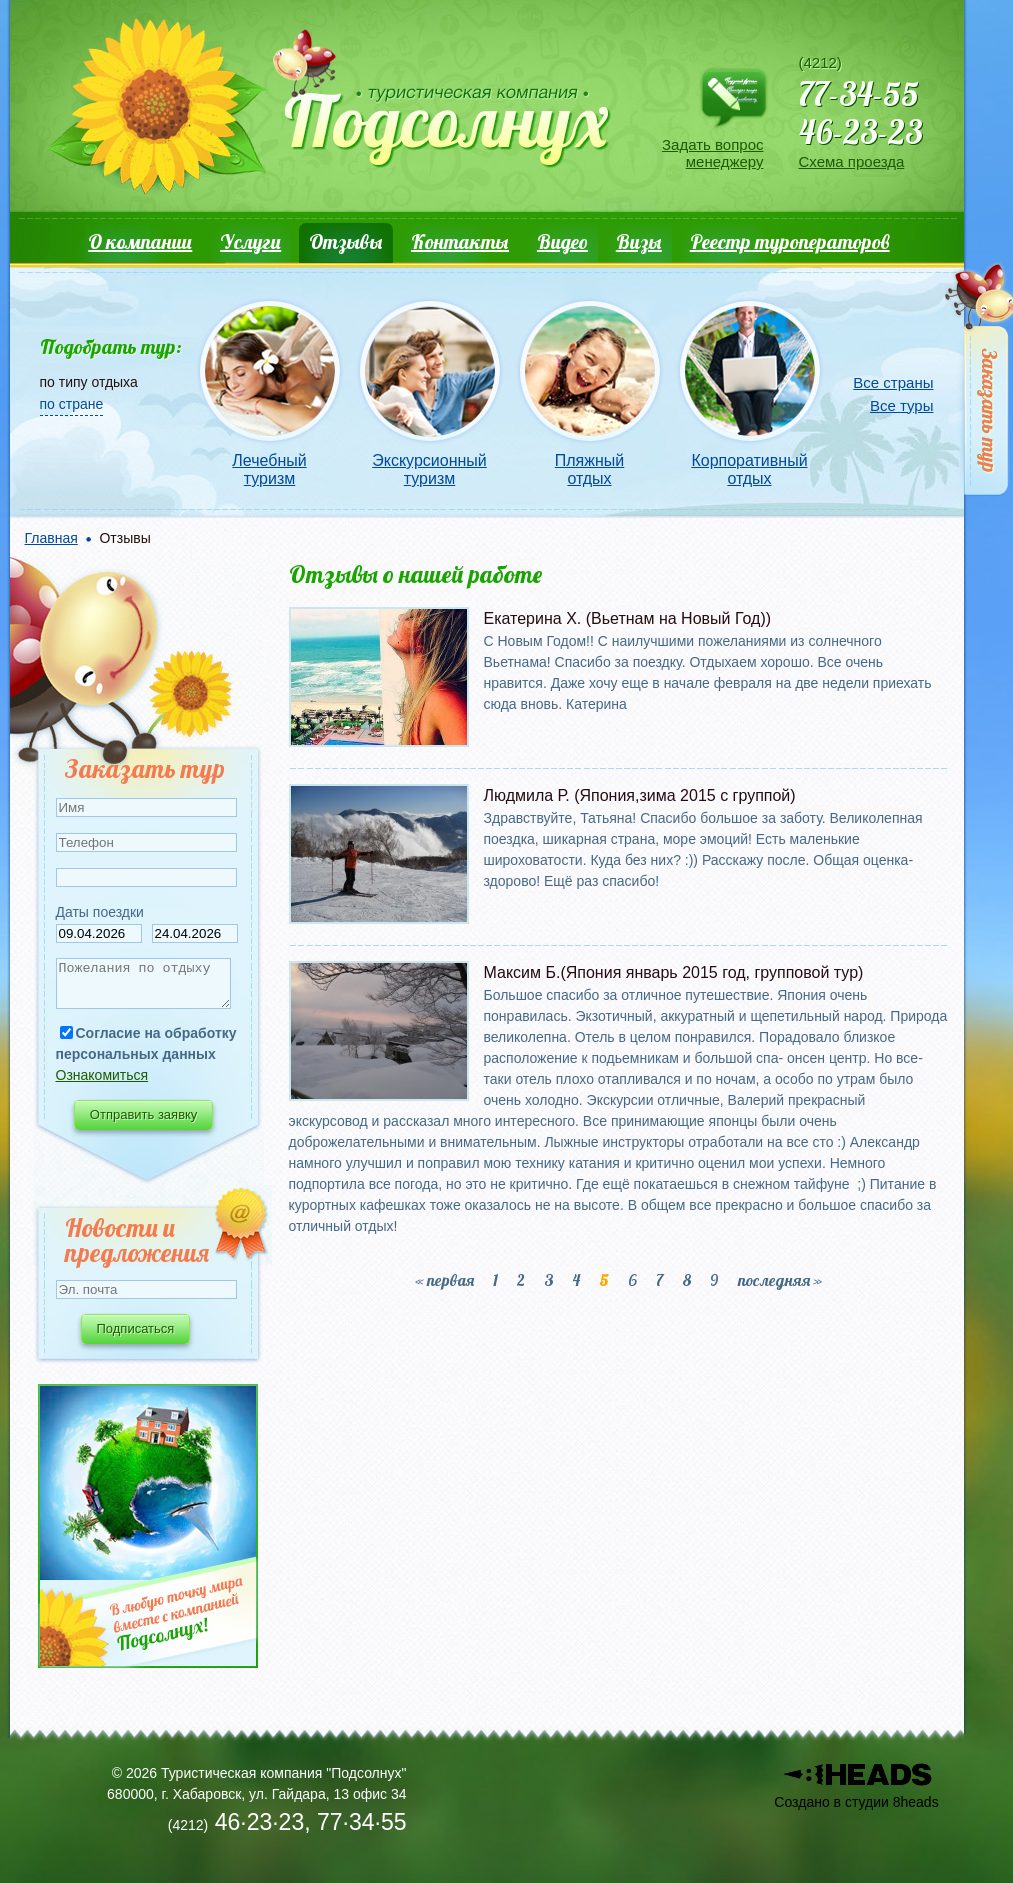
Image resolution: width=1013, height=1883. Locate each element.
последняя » (780, 1280)
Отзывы (346, 241)
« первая (444, 1280)
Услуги (250, 241)
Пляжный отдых (589, 469)
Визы (639, 241)
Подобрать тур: (111, 346)
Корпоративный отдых (749, 469)
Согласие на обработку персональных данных (146, 1052)
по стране (72, 404)
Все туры (902, 405)
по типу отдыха (89, 382)
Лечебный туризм (269, 469)
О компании (140, 241)
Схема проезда (852, 161)
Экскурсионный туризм (429, 469)
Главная (51, 538)
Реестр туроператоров (790, 241)
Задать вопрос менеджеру (712, 153)
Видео (562, 241)
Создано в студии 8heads (856, 1802)
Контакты (460, 241)
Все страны (893, 382)
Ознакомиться (102, 1084)
